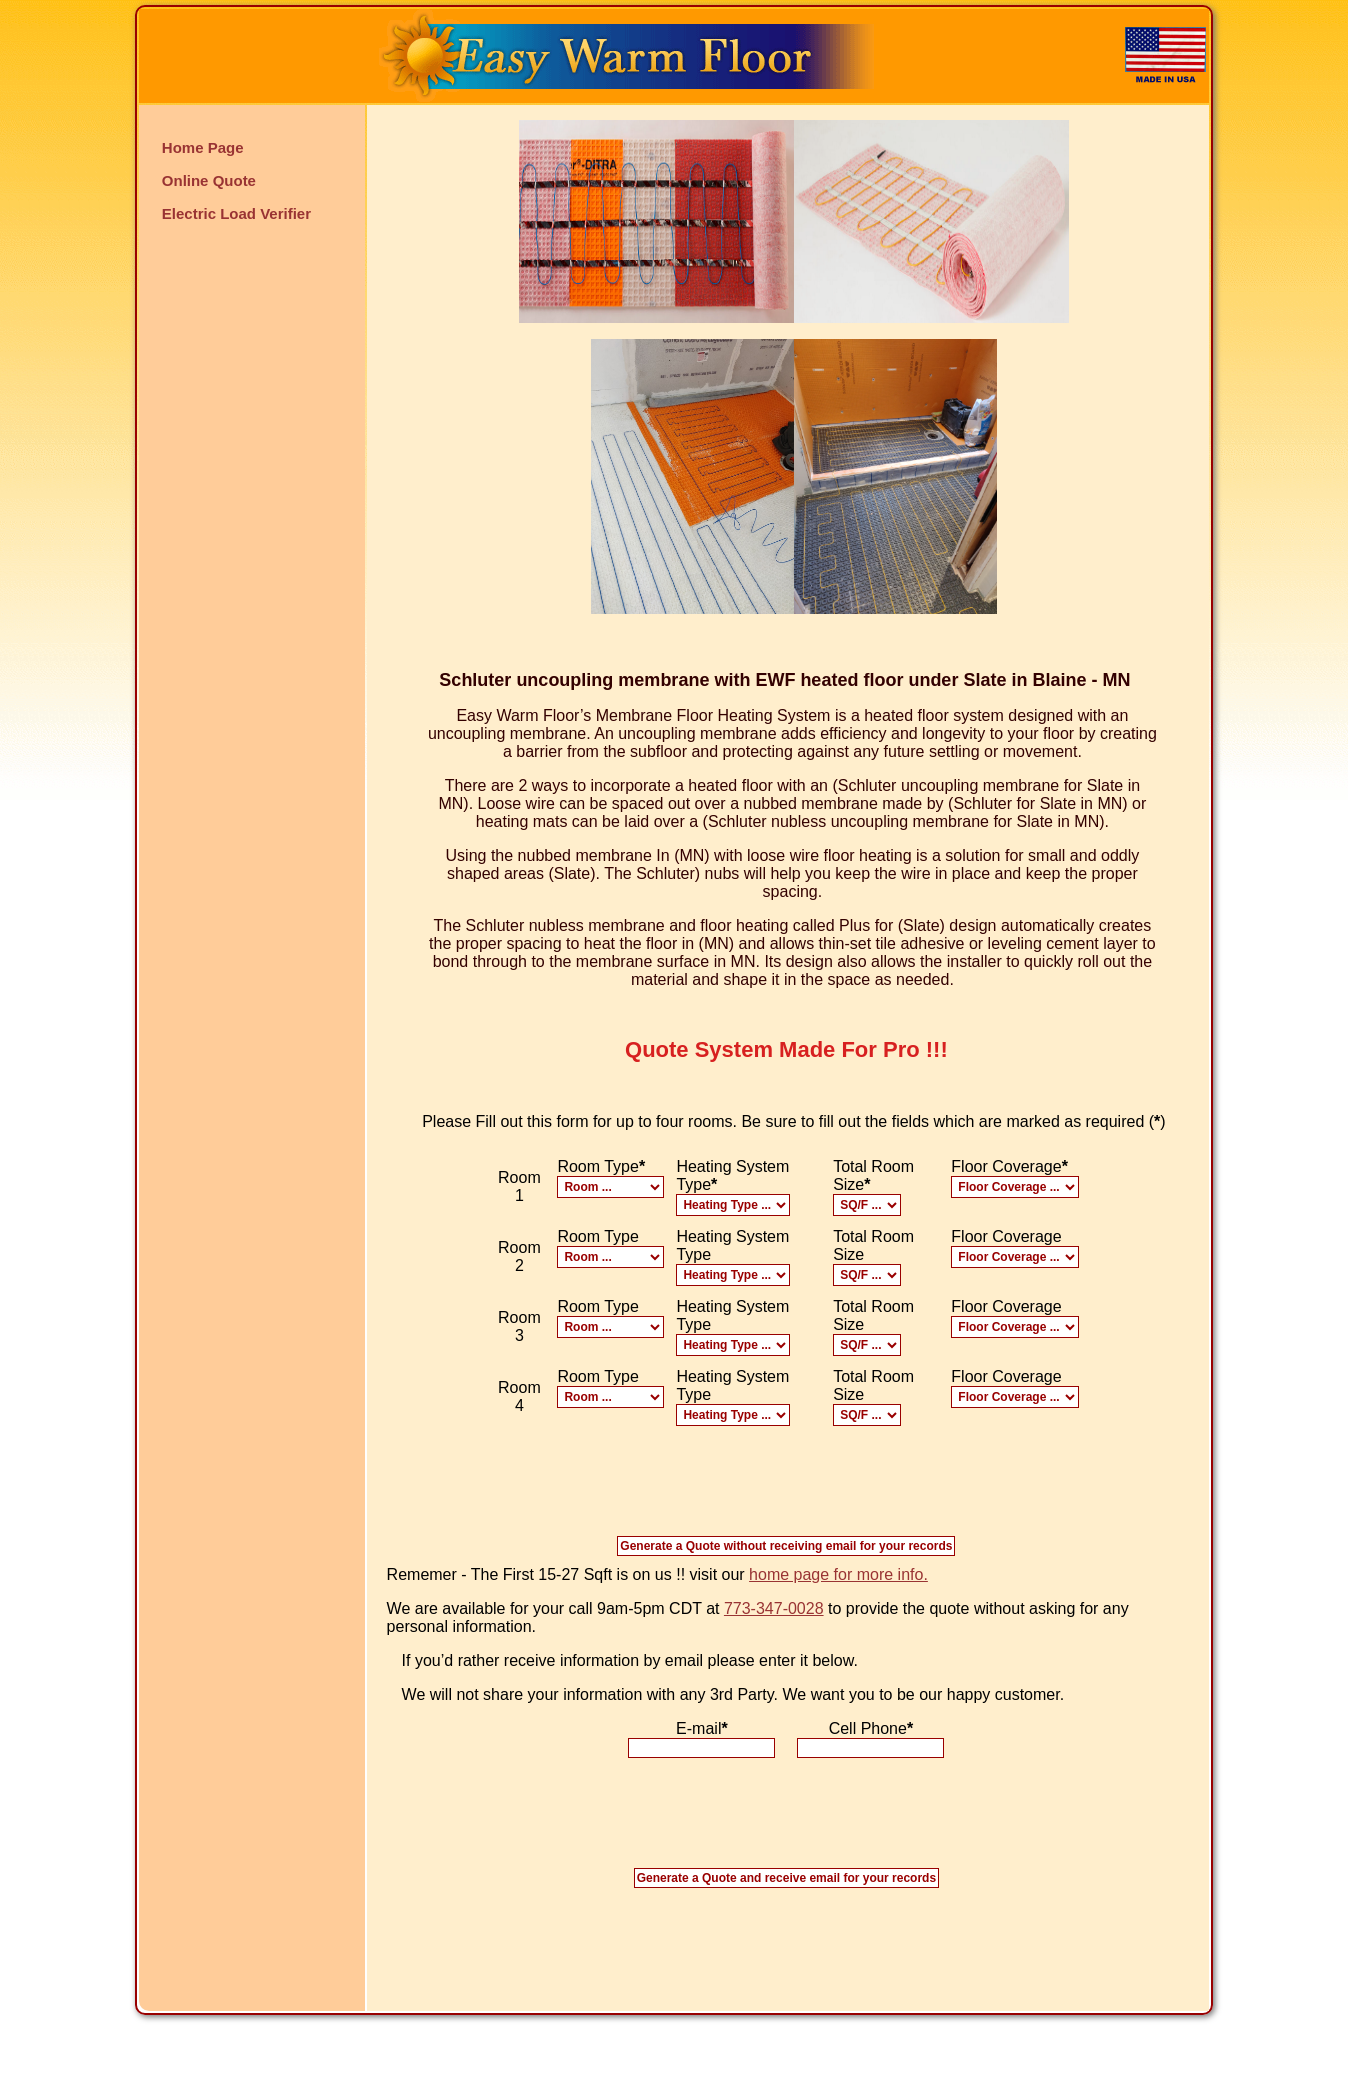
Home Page (203, 147)
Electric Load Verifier (236, 213)
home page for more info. (838, 1574)
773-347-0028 (774, 1608)
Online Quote (209, 180)
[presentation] (786, 1821)
